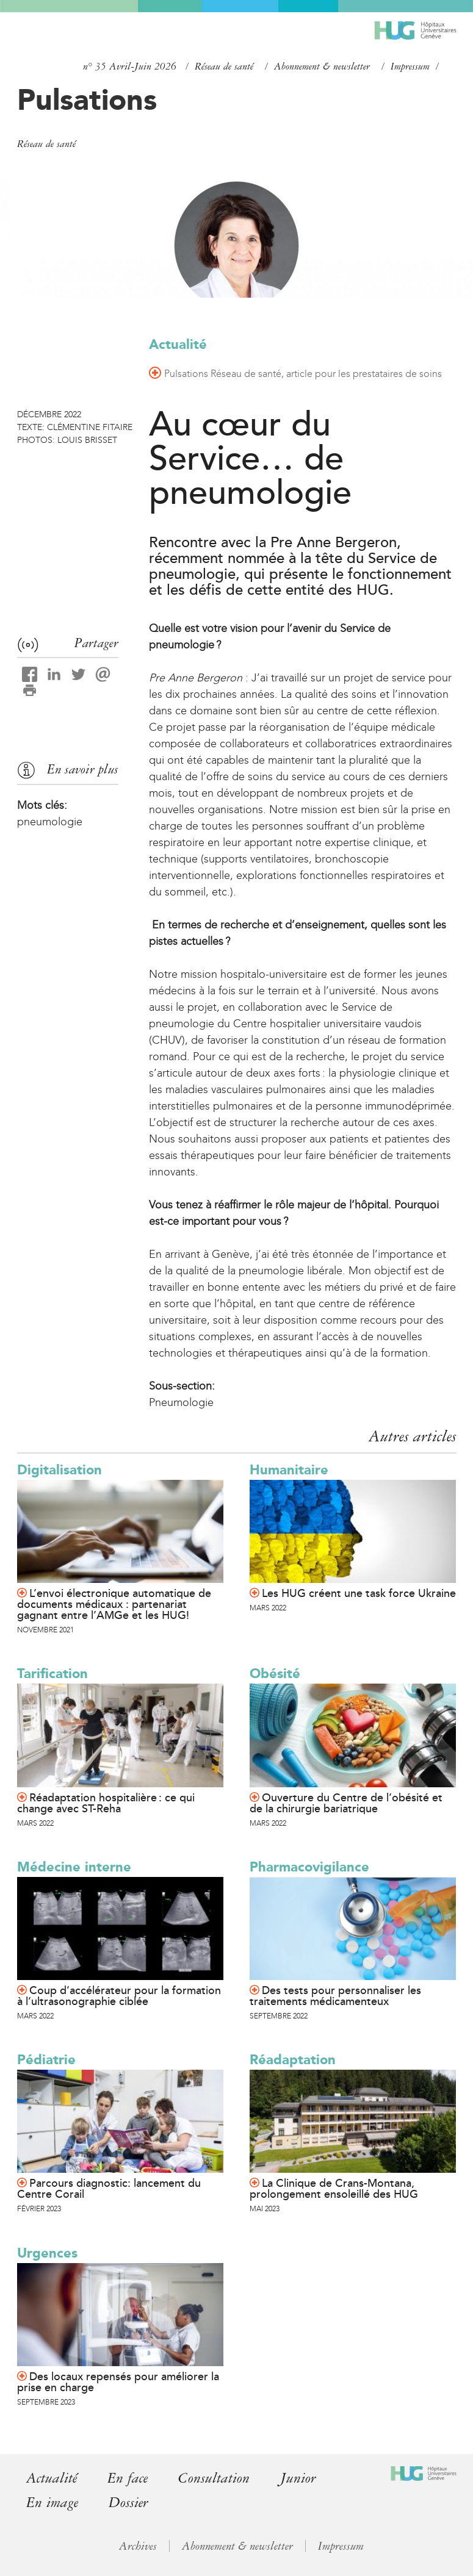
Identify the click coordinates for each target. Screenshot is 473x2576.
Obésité (275, 1673)
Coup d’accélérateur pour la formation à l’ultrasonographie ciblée (119, 1996)
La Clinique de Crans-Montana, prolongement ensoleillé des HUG (334, 2189)
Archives (138, 2545)
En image (52, 2502)
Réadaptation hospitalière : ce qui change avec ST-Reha (106, 1803)
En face (127, 2478)
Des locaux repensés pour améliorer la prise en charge (118, 2382)
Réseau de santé (224, 66)
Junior (298, 2478)
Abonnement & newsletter (322, 66)
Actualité (178, 344)
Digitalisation (59, 1470)
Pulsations (87, 99)
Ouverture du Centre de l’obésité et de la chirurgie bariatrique (346, 1803)
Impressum (410, 66)
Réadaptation (293, 2059)
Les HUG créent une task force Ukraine (359, 1593)
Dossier (128, 2502)
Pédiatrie (46, 2059)
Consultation (214, 2478)
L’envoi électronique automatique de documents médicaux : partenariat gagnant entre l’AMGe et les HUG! (114, 1604)
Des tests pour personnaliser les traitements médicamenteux (335, 1996)
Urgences (47, 2253)
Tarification (52, 1673)
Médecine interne (74, 1867)
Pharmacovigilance (309, 1867)
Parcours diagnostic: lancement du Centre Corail (109, 2189)
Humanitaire (289, 1470)
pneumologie (49, 821)
